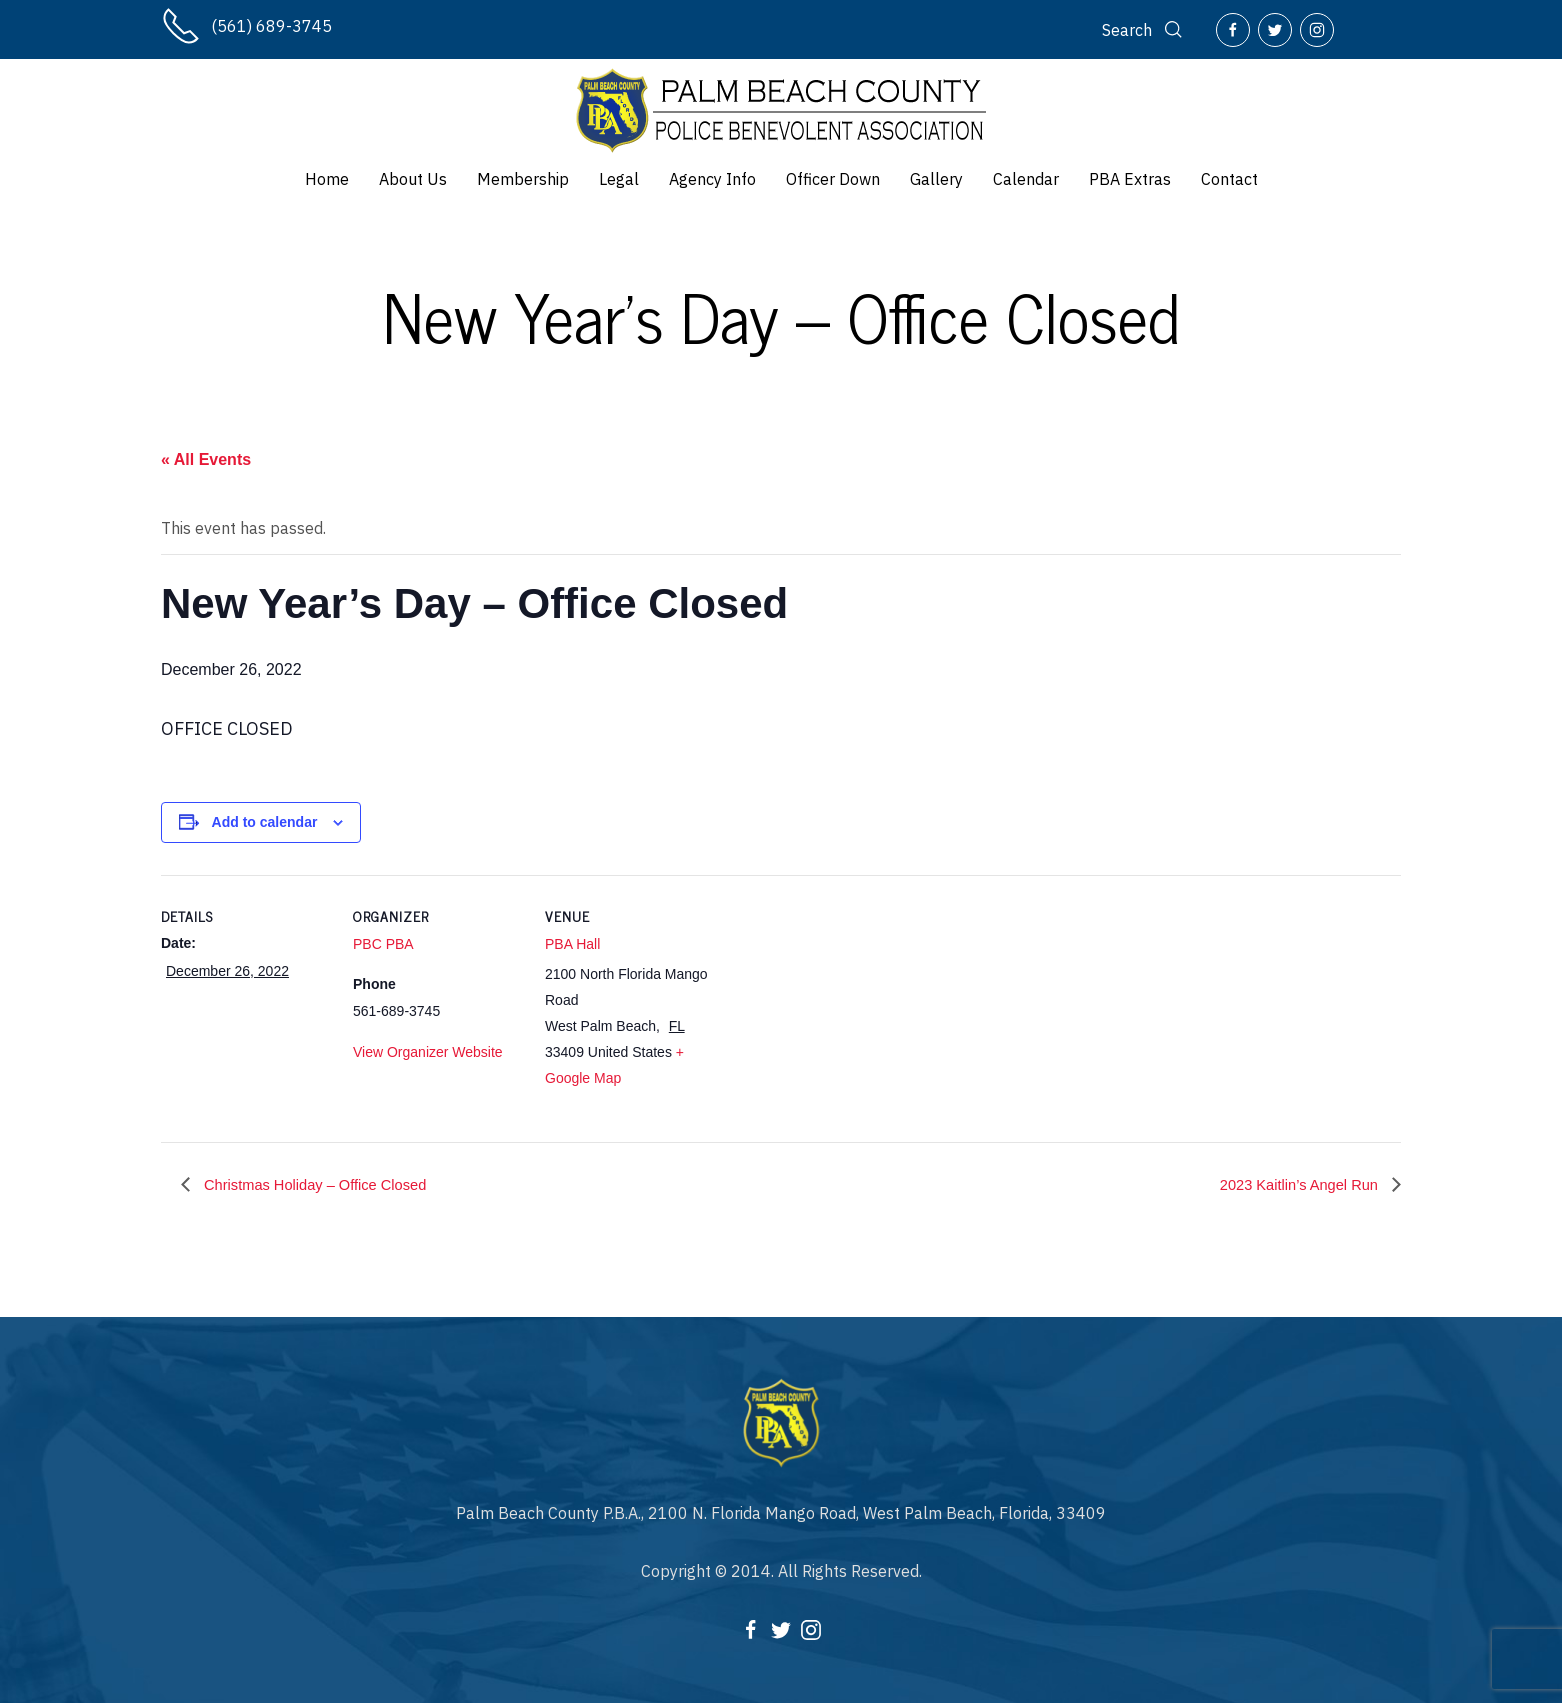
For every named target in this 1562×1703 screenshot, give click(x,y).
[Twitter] (1275, 30)
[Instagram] (1317, 30)
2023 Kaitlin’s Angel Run (1293, 1184)
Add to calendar (265, 822)
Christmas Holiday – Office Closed (324, 1184)
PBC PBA (383, 944)
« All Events (206, 459)
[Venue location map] (842, 1012)
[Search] (1144, 30)
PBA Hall (572, 944)
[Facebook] (1233, 30)
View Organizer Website (428, 1052)
